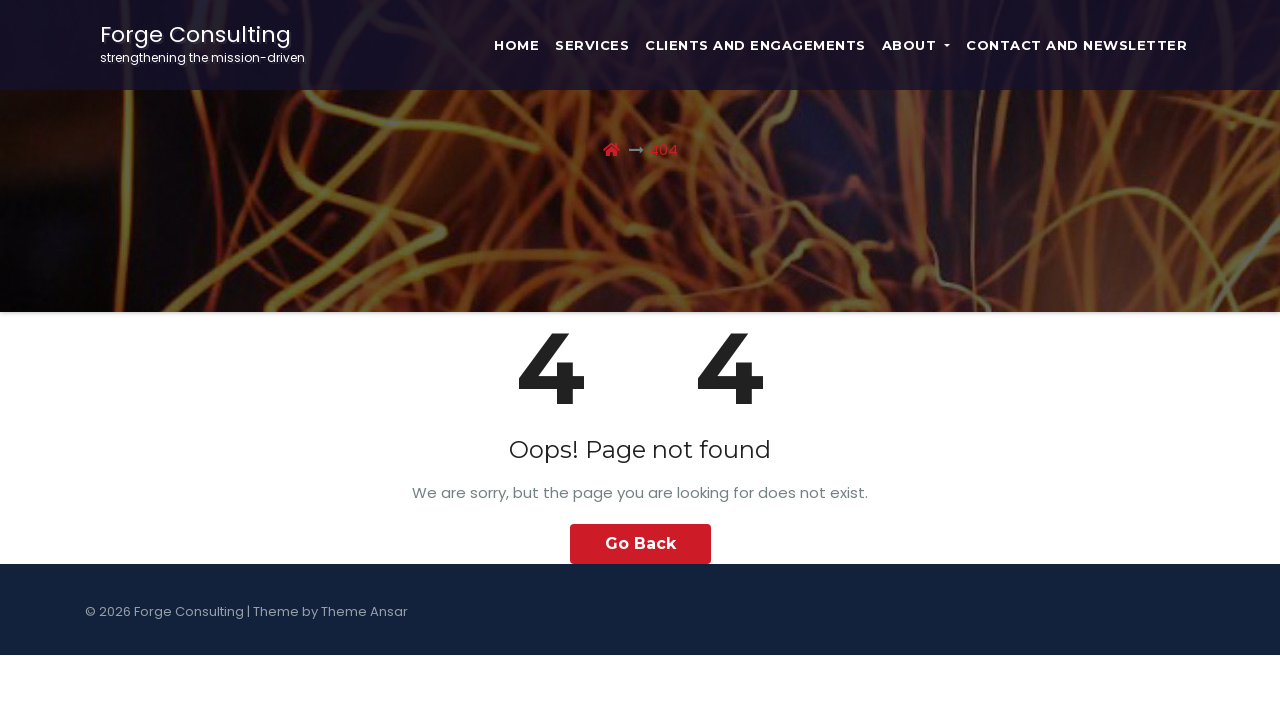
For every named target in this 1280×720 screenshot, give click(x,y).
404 (663, 149)
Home (516, 45)
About (916, 45)
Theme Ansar (364, 611)
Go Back (640, 543)
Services (592, 45)
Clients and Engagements (755, 45)
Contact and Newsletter (1076, 45)
